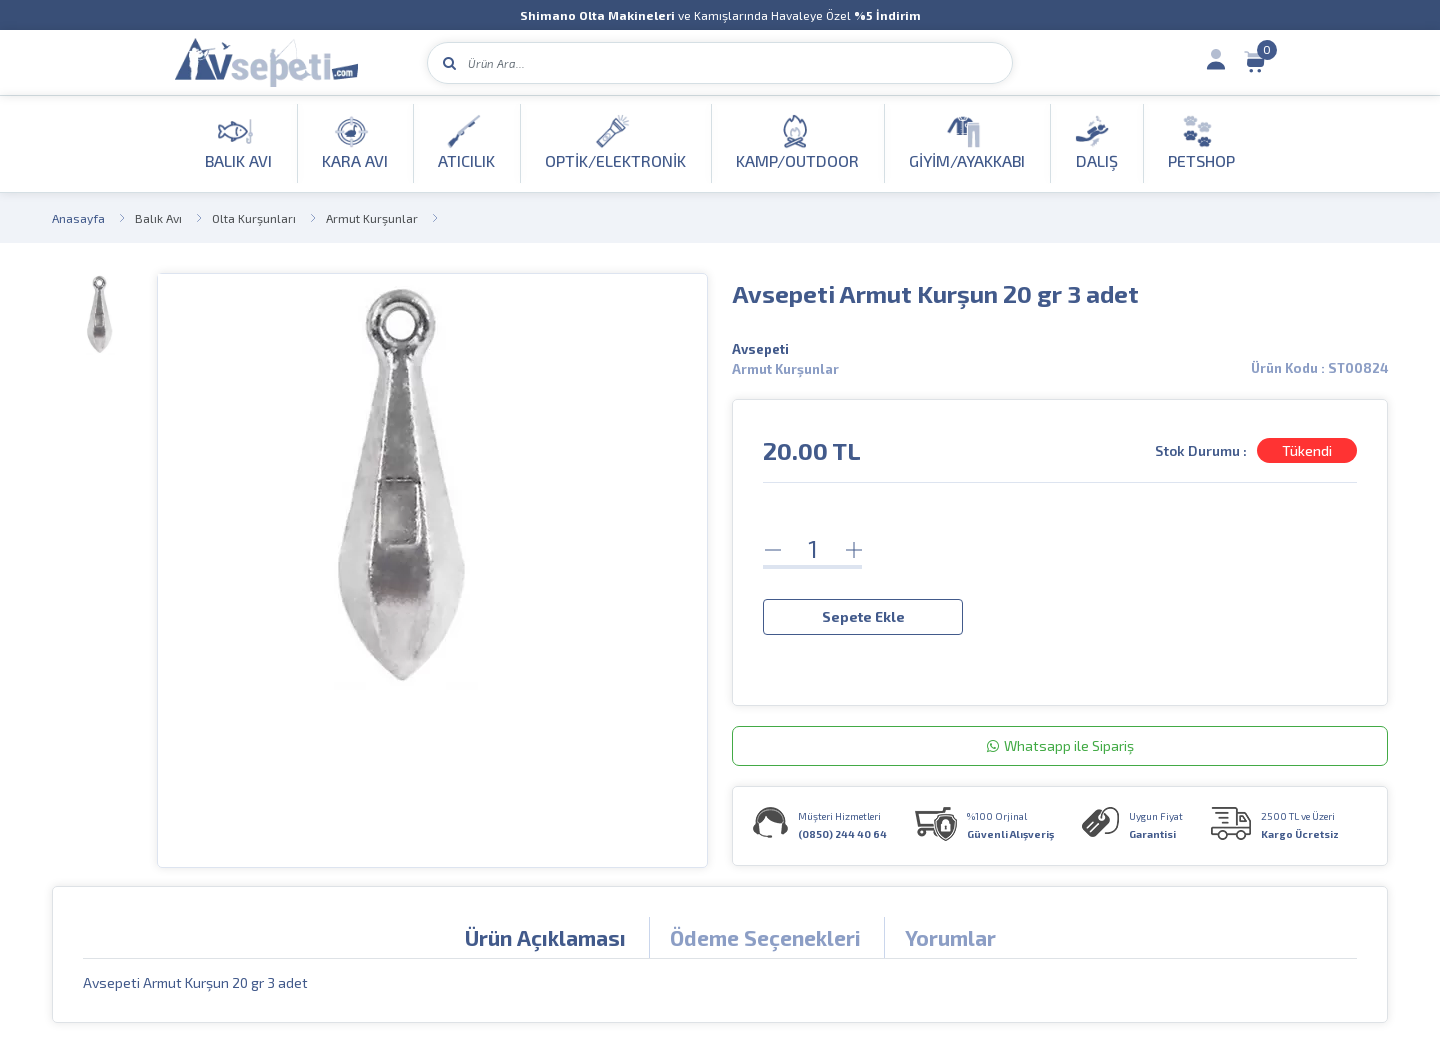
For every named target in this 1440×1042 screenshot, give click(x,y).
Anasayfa (78, 218)
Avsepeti (760, 349)
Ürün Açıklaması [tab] (545, 936)
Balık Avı (158, 218)
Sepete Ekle (863, 615)
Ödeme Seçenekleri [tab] (765, 936)
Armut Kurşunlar (372, 218)
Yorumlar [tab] (950, 936)
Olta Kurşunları (254, 218)
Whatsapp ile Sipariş (1060, 744)
